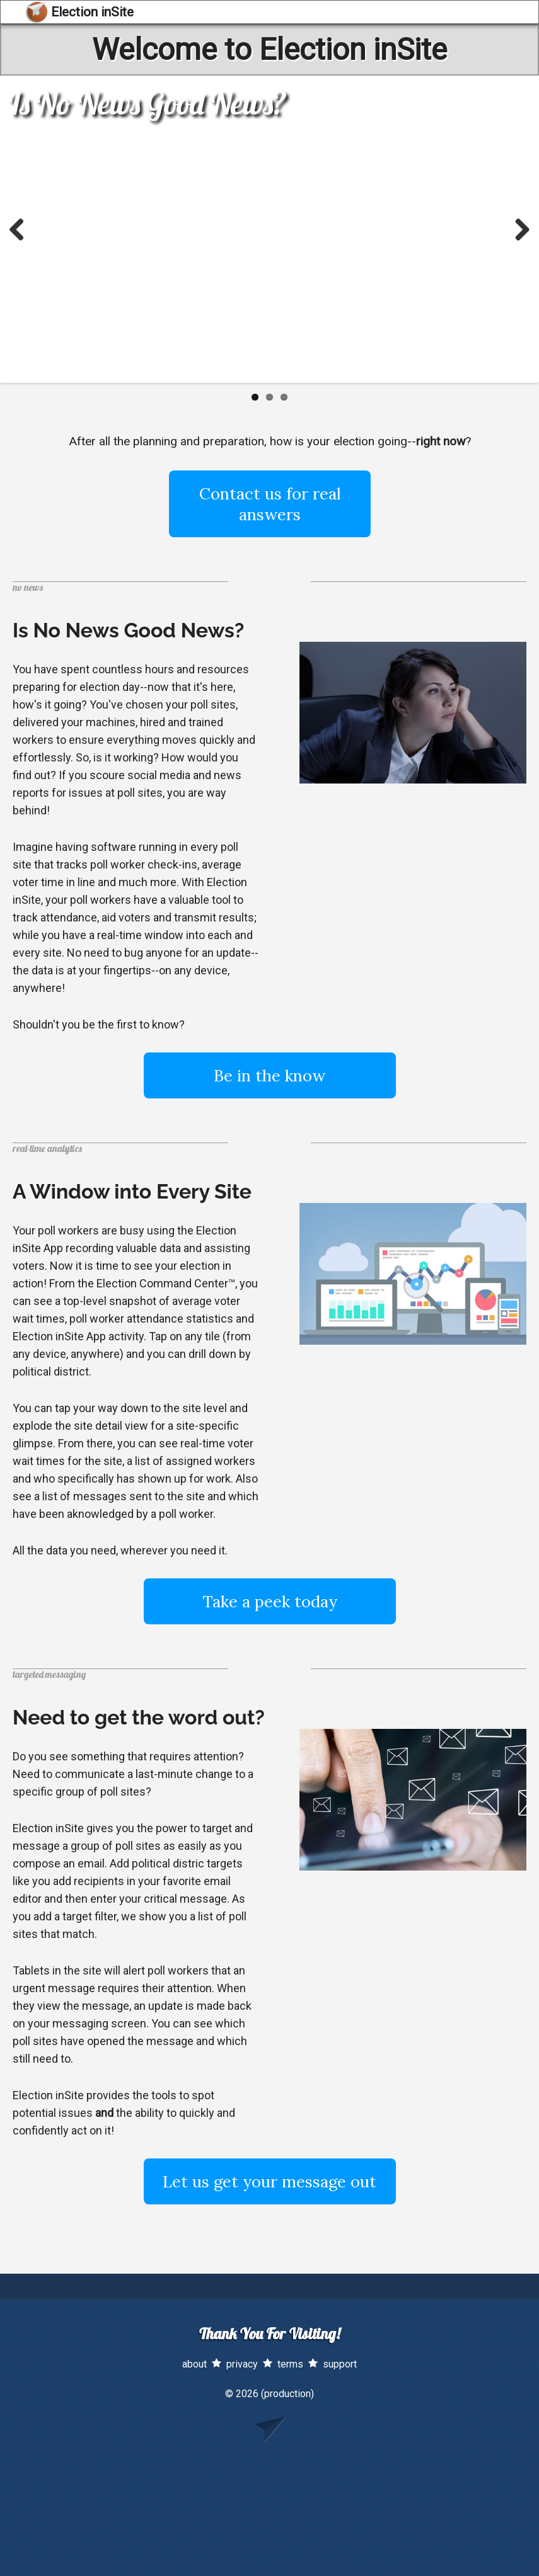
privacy (242, 2364)
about (194, 2364)
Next (517, 229)
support (340, 2364)
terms (290, 2364)
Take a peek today (269, 1601)
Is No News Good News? (148, 103)
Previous (21, 229)
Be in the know (269, 1075)
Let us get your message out (269, 2181)
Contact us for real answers (269, 504)
